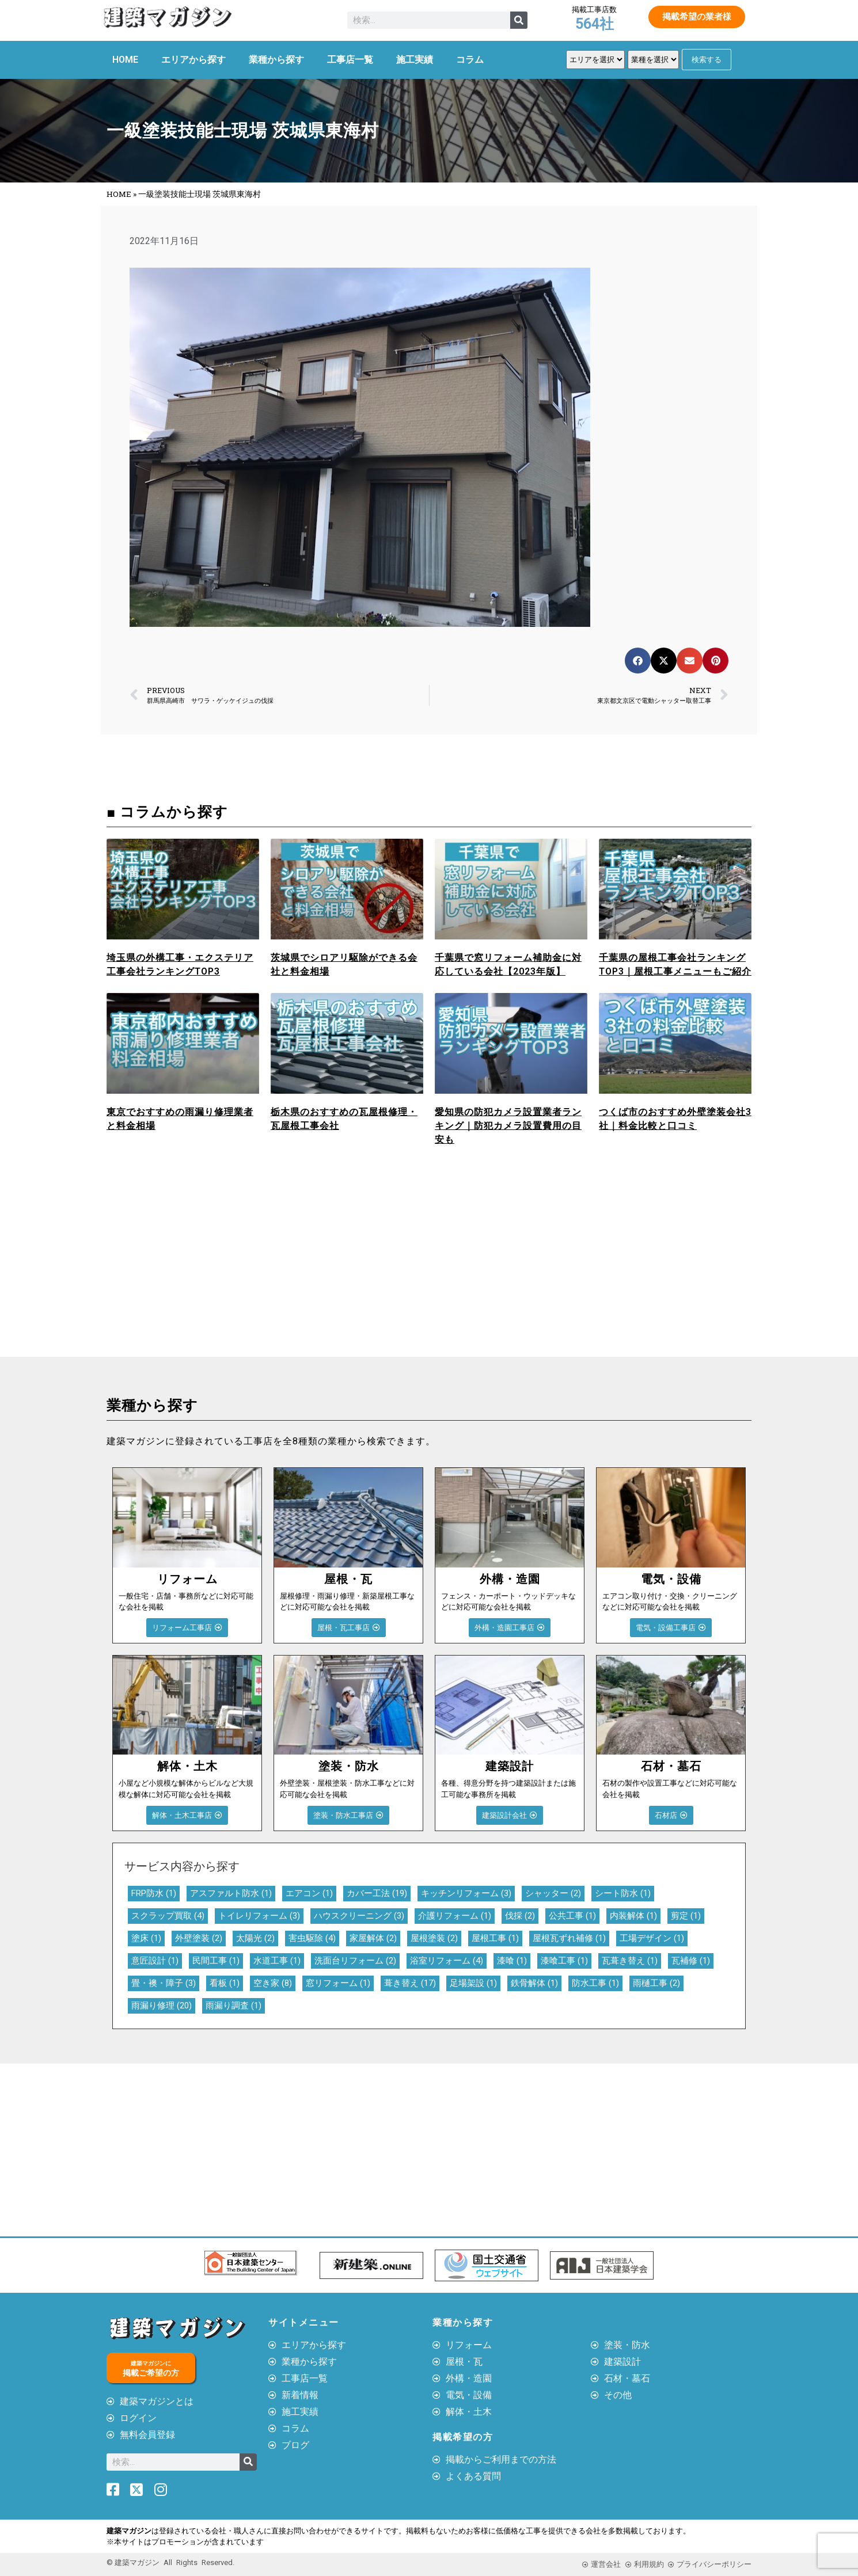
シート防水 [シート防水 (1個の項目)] (623, 1893)
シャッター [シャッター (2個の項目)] (553, 1893)
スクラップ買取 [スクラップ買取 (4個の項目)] (167, 1916)
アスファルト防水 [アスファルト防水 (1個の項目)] (231, 1893)
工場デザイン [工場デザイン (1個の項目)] (652, 1938)
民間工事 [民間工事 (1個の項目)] (216, 1960)
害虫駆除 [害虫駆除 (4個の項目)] (312, 1938)
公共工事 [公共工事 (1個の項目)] (572, 1916)
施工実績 (414, 59)
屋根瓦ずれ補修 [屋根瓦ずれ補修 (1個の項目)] (569, 1938)
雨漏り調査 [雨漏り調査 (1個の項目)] (233, 2005)
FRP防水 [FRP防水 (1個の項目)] (153, 1893)
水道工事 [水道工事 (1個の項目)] (277, 1960)
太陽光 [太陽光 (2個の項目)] (255, 1938)
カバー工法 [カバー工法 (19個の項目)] (377, 1893)
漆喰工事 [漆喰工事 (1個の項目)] (564, 1960)
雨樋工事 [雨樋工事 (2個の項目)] (656, 1983)
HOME (125, 59)
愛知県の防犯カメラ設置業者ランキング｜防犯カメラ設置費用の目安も (508, 1125)
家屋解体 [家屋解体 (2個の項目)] (373, 1938)
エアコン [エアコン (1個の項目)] (309, 1893)
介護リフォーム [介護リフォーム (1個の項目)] (454, 1916)
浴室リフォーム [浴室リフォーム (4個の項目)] (446, 1960)
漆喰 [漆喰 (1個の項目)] (512, 1960)
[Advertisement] (265, 1270)
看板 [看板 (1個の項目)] (225, 1983)
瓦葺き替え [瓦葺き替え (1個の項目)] (630, 1960)
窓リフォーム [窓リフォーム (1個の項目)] (338, 1983)
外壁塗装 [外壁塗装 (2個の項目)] (198, 1938)
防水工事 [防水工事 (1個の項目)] (595, 1983)
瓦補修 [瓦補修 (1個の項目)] (690, 1960)
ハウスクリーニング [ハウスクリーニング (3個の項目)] (359, 1916)
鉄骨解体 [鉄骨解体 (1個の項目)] (534, 1983)
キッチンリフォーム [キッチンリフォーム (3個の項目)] (466, 1893)
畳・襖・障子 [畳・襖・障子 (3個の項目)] (163, 1983)
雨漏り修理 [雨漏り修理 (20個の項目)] (161, 2005)
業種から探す (276, 59)
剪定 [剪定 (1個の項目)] (686, 1916)
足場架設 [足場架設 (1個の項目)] (473, 1983)
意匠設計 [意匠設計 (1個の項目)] (155, 1960)
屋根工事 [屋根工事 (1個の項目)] (495, 1938)
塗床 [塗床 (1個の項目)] (146, 1938)
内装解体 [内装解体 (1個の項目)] (633, 1916)
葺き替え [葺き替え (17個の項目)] (410, 1983)
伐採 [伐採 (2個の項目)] (520, 1916)
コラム (470, 59)
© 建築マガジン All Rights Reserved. (170, 2562)
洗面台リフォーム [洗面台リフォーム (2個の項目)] (355, 1960)
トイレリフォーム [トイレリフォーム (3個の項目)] (259, 1916)
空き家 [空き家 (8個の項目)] (272, 1983)
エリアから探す (193, 59)
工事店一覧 (350, 59)
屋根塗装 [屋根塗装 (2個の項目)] (434, 1938)
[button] (638, 661)
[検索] (518, 20)
